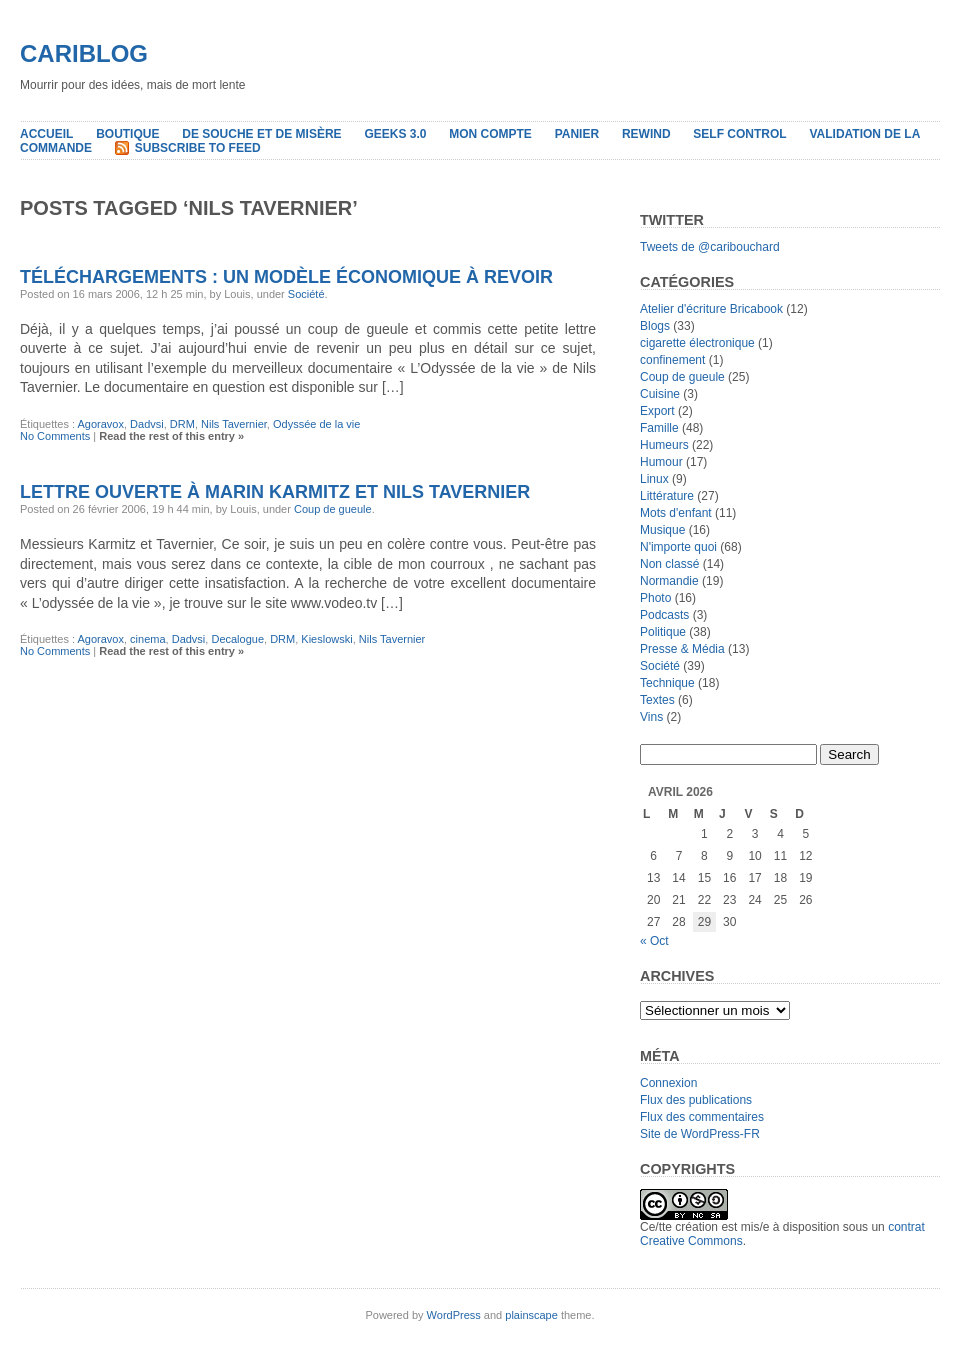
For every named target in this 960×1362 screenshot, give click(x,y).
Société (306, 294)
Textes (657, 700)
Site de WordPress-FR (700, 1134)
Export (657, 411)
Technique (667, 683)
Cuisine (660, 394)
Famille (659, 428)
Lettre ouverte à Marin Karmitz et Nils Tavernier (275, 492)
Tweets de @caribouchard (710, 247)
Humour (661, 462)
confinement (672, 360)
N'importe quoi (678, 547)
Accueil (46, 134)
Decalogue (237, 639)
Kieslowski (326, 639)
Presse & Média (682, 649)
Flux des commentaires (702, 1117)
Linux (654, 479)
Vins (651, 717)
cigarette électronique (697, 343)
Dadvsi (147, 424)
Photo (655, 598)
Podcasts (664, 615)
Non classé (669, 564)
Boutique (127, 134)
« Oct (654, 941)
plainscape (531, 1315)
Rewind (646, 134)
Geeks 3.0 (395, 134)
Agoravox (100, 424)
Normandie (669, 581)
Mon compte (490, 134)
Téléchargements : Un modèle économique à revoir (286, 277)
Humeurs (664, 445)
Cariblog (84, 53)
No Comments (55, 436)
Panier (577, 134)
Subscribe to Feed (198, 148)
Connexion (668, 1083)
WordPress (454, 1315)
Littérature (667, 496)
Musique (662, 530)
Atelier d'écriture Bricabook (711, 309)
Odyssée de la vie (316, 424)
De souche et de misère (261, 134)
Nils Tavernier (234, 424)
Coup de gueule (333, 509)
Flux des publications (696, 1100)
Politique (663, 632)
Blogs (655, 326)
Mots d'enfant (676, 513)
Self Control (739, 134)
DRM (182, 424)
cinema (147, 639)
